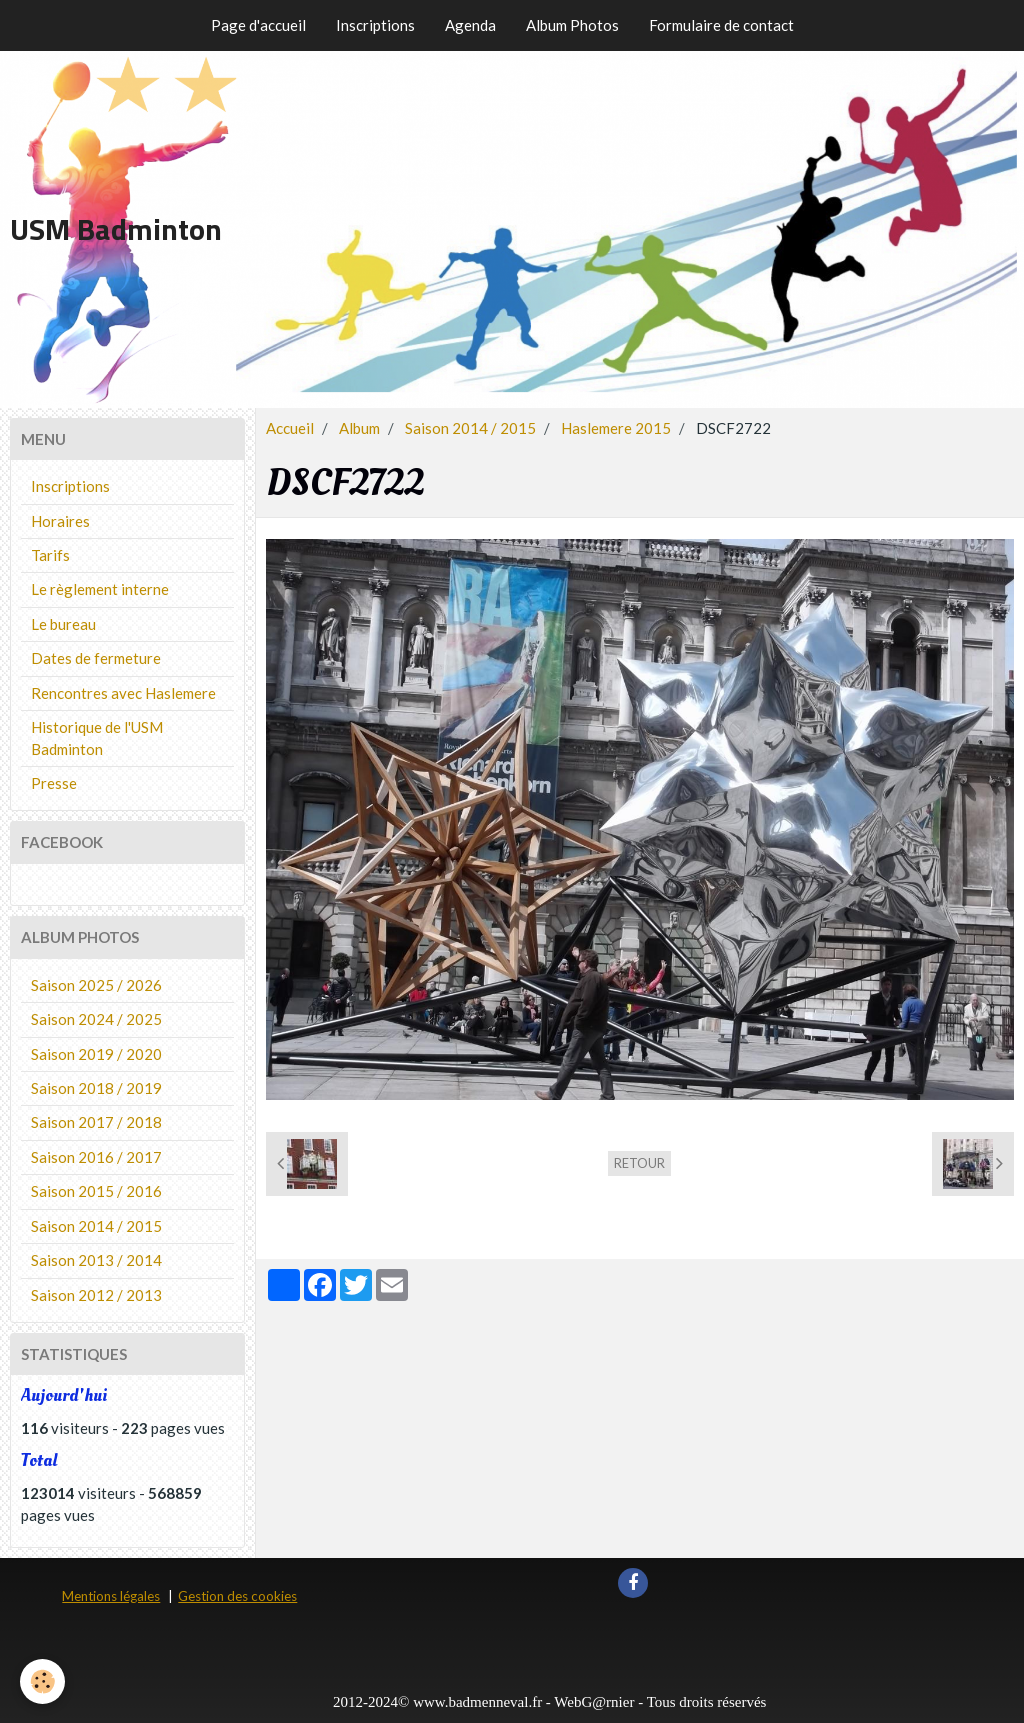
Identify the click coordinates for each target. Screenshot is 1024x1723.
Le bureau (63, 624)
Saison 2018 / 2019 (96, 1088)
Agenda (470, 25)
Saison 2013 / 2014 (96, 1260)
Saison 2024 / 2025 (96, 1019)
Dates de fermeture (96, 658)
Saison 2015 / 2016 (96, 1191)
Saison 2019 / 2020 (96, 1054)
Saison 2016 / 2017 (96, 1157)
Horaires (60, 521)
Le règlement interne (100, 589)
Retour (639, 1163)
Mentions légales (111, 1596)
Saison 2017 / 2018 (96, 1122)
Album (359, 428)
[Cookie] (42, 1681)
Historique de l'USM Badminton (97, 737)
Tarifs (50, 555)
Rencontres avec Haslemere (123, 693)
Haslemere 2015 (616, 428)
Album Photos (572, 25)
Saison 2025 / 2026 (96, 985)
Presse (54, 783)
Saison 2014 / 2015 (470, 428)
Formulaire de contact (721, 25)
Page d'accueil (258, 25)
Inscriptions (375, 25)
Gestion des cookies (237, 1596)
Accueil (290, 428)
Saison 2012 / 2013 (96, 1295)
